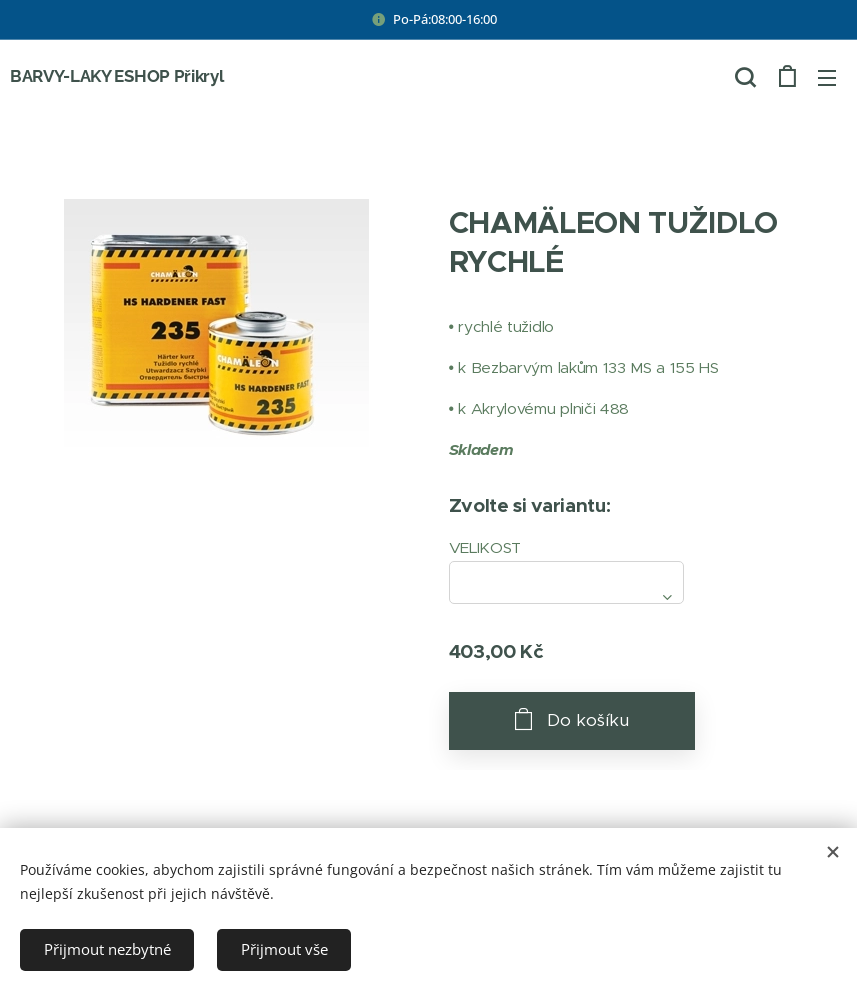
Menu (827, 78)
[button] (745, 77)
